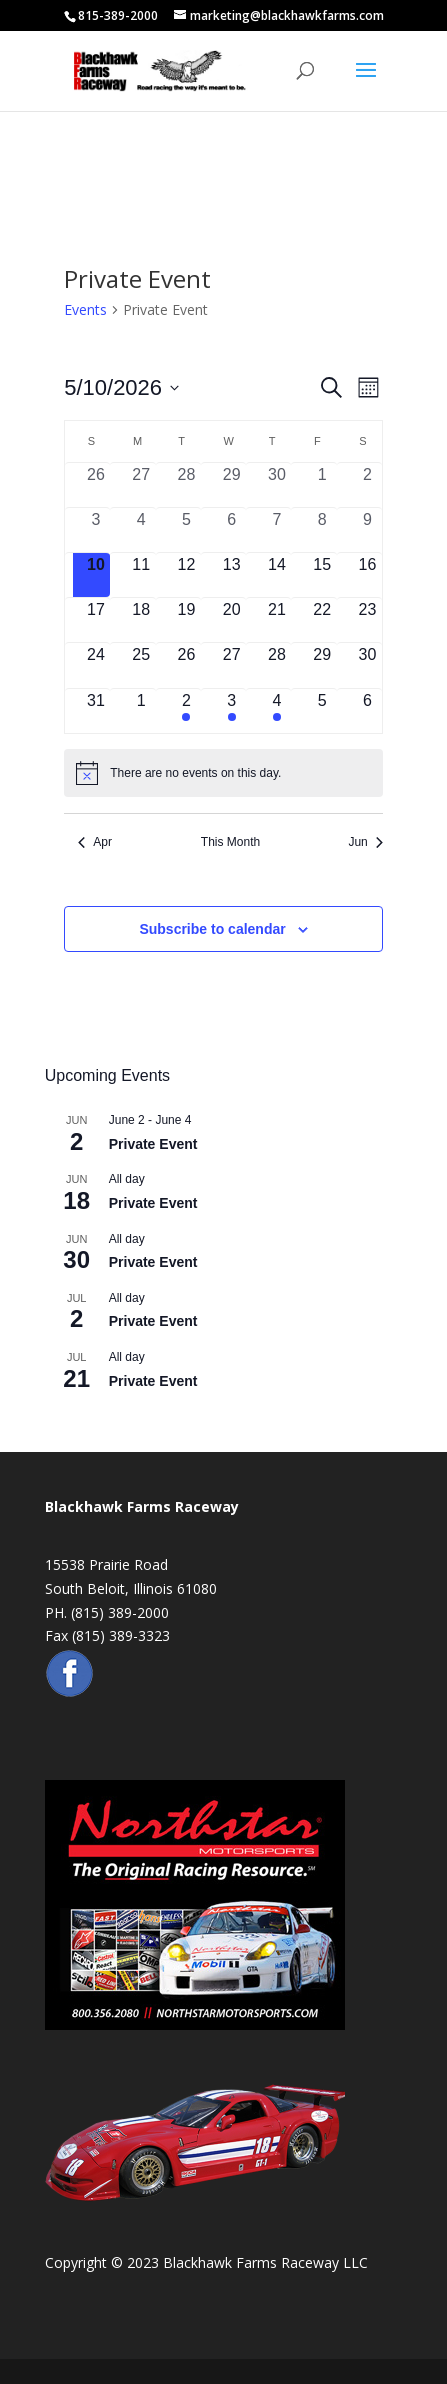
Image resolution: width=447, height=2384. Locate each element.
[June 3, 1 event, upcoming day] (231, 711)
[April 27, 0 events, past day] (141, 485)
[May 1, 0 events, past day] (322, 485)
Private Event (153, 1144)
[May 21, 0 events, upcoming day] (276, 620)
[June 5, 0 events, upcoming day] (322, 711)
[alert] (223, 773)
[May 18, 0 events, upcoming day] (141, 620)
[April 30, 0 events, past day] (276, 485)
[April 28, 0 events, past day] (186, 485)
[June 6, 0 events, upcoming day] (367, 711)
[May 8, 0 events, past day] (322, 530)
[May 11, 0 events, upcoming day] (141, 575)
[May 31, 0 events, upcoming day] (95, 711)
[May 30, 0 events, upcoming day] (367, 665)
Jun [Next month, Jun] (365, 842)
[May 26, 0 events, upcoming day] (186, 665)
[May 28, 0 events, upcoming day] (276, 665)
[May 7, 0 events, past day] (276, 530)
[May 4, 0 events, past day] (141, 530)
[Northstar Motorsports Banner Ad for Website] (195, 2024)
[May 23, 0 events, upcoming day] (367, 620)
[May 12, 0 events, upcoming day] (186, 575)
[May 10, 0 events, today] (95, 575)
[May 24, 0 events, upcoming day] (95, 665)
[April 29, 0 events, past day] (231, 485)
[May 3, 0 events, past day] (95, 530)
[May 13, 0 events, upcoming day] (231, 575)
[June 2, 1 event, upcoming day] (186, 711)
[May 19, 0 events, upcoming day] (186, 620)
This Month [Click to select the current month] (230, 842)
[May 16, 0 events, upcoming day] (367, 575)
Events (85, 309)
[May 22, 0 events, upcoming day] (322, 620)
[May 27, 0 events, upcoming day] (231, 665)
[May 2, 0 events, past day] (367, 485)
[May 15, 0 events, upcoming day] (322, 575)
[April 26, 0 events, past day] (95, 485)
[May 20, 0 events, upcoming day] (231, 620)
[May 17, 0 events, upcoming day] (95, 620)
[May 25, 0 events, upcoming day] (141, 665)
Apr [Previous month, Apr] (95, 842)
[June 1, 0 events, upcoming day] (141, 711)
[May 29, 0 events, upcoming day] (322, 665)
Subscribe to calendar (212, 929)
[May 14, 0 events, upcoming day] (276, 575)
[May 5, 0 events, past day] (186, 530)
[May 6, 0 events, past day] (231, 530)
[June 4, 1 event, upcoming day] (276, 711)
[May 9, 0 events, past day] (367, 530)
